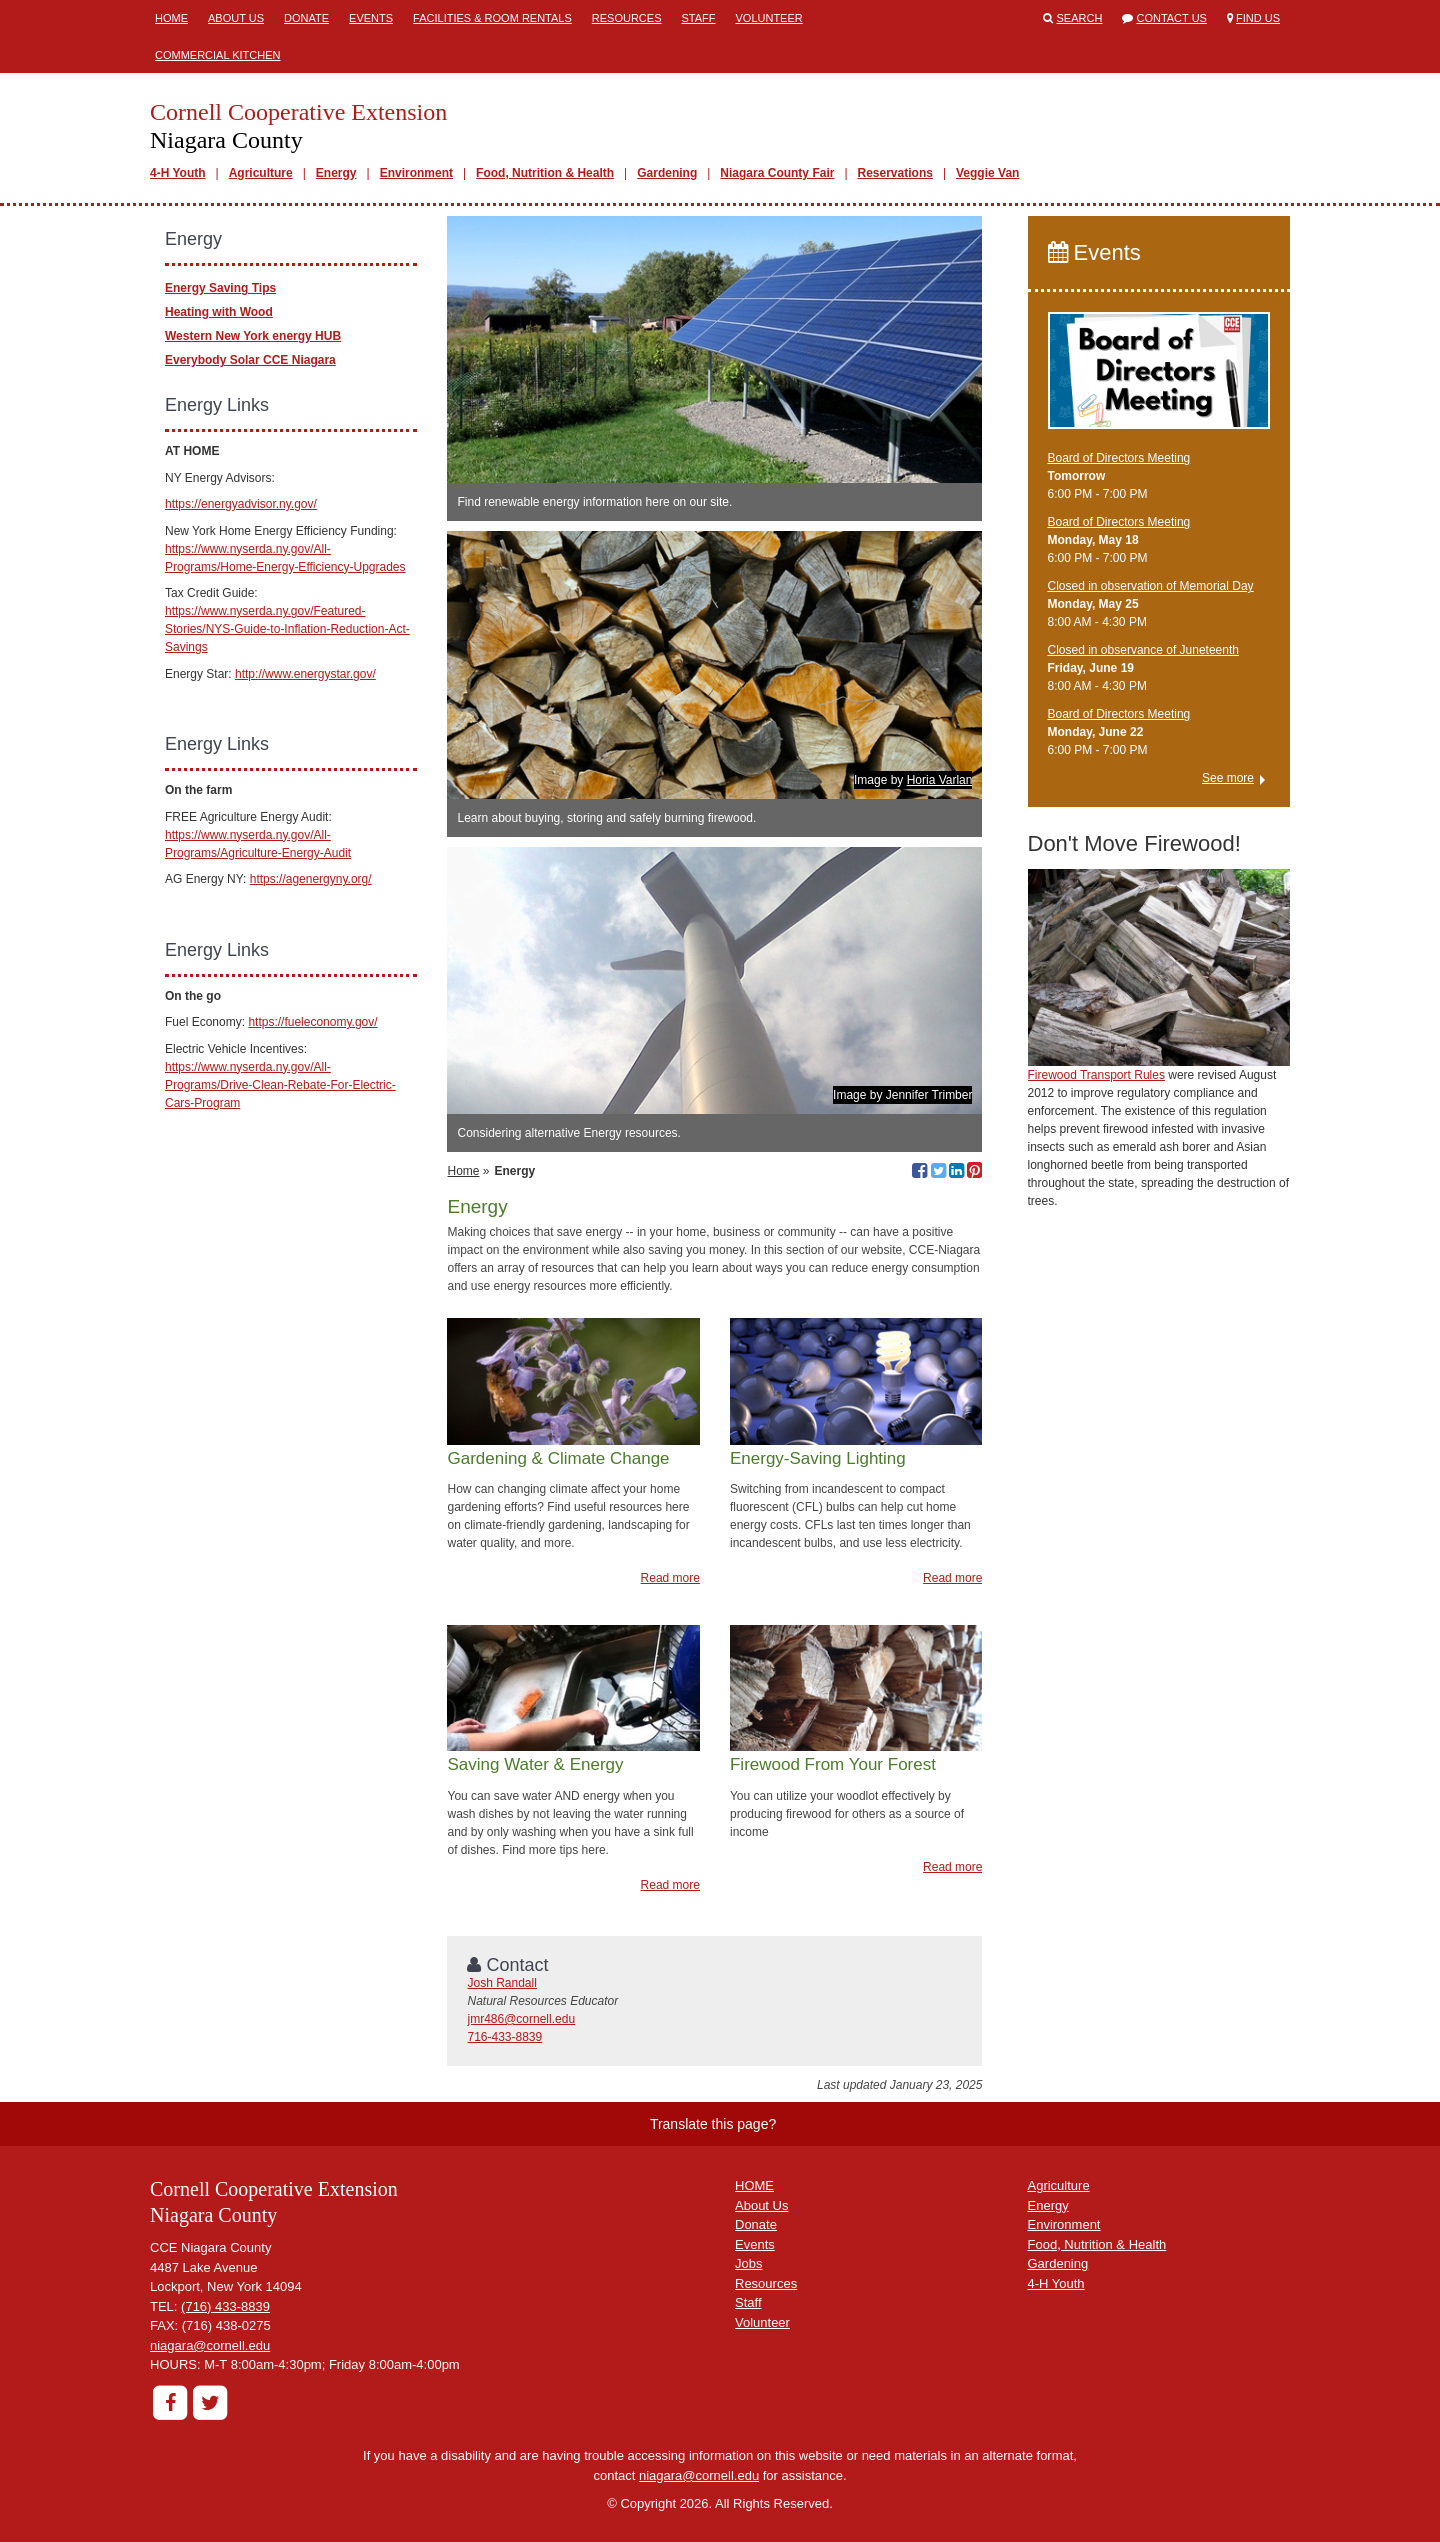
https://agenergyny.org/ (311, 879)
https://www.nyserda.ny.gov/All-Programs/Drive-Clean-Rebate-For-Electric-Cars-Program (280, 1085)
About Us (236, 18)
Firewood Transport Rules (1096, 1075)
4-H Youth (178, 173)
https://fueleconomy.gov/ (312, 1022)
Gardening (667, 173)
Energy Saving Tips (220, 288)
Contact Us (1171, 18)
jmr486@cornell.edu (521, 2019)
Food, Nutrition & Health (545, 173)
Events (371, 18)
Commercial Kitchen (218, 55)
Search (1080, 18)
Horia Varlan (940, 780)
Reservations (895, 173)
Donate (306, 18)
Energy (336, 173)
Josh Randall (501, 1983)
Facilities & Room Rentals (492, 18)
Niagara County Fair (777, 173)
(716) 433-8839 (225, 2306)
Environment (416, 173)
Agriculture (261, 173)
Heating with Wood (219, 312)
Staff (698, 18)
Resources (627, 18)
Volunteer (769, 18)
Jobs (748, 2263)
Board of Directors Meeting (1119, 458)
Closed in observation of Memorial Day (1151, 586)
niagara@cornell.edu (210, 2345)
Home (171, 18)
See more (1228, 778)
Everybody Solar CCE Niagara (250, 360)
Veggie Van (987, 173)
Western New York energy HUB (253, 336)
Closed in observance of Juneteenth (1143, 650)
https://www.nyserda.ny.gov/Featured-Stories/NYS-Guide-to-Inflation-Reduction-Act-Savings (287, 629)
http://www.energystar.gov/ (305, 674)
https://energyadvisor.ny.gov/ (241, 504)
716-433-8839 (504, 2037)
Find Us (1258, 18)
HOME (754, 2185)
